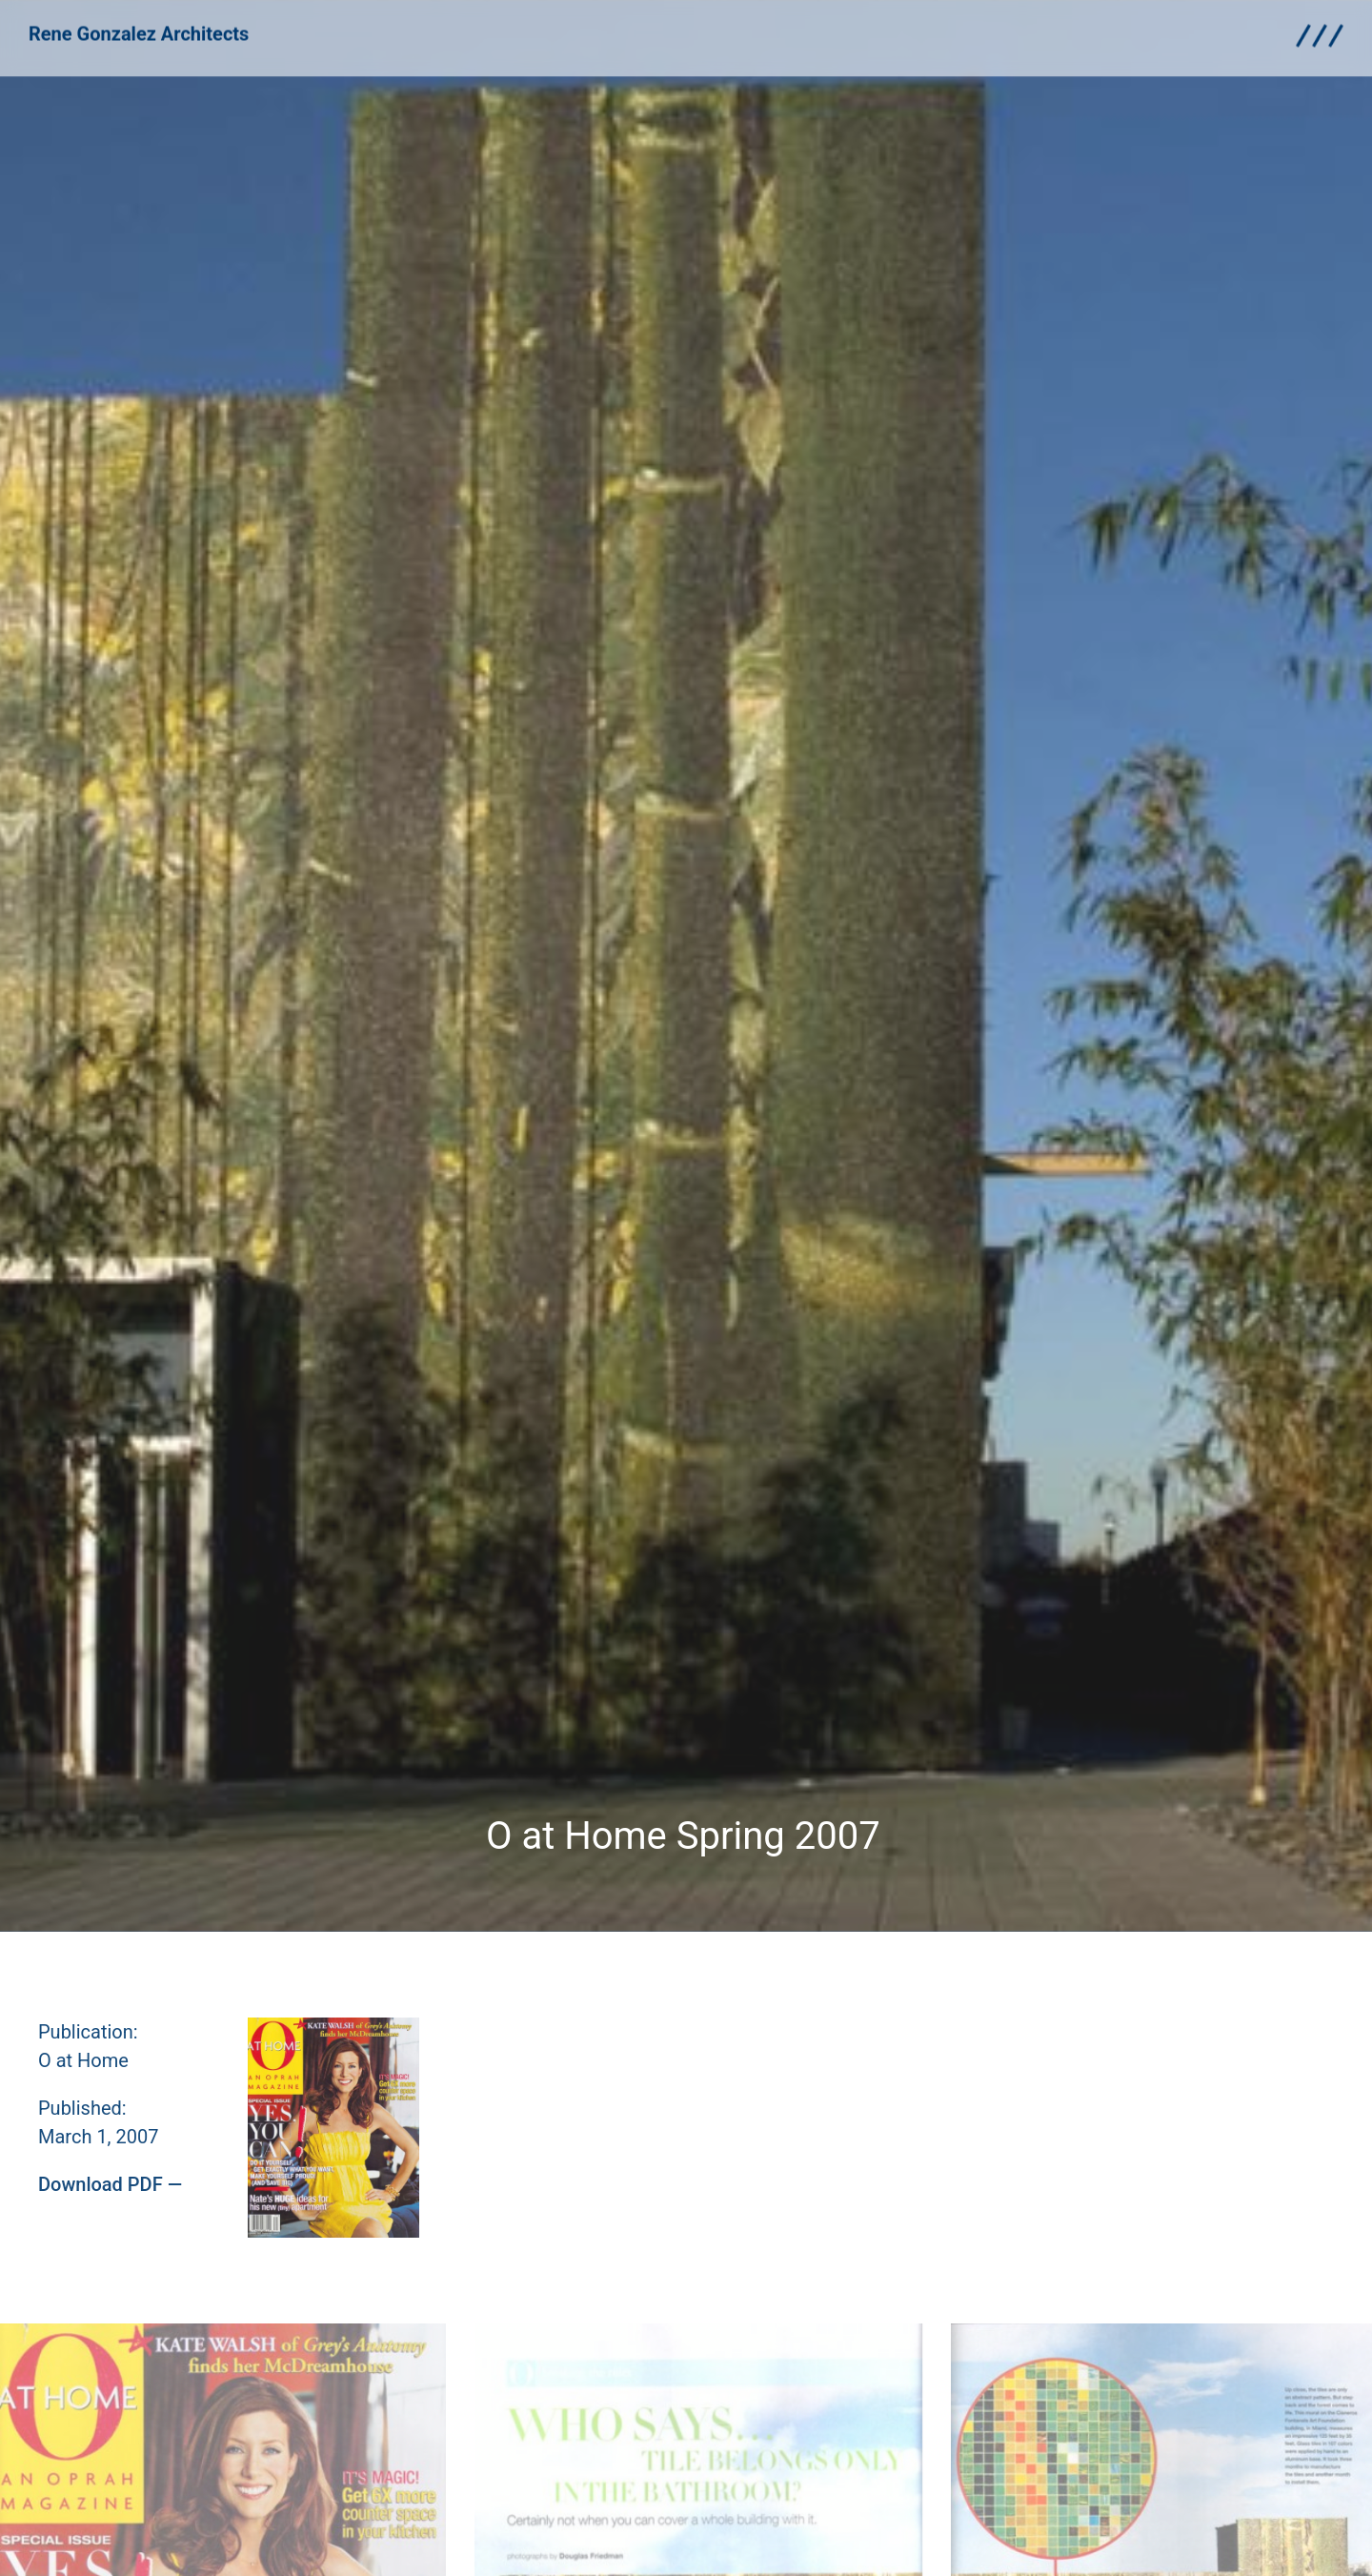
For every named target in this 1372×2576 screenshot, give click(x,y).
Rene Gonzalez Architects (139, 23)
